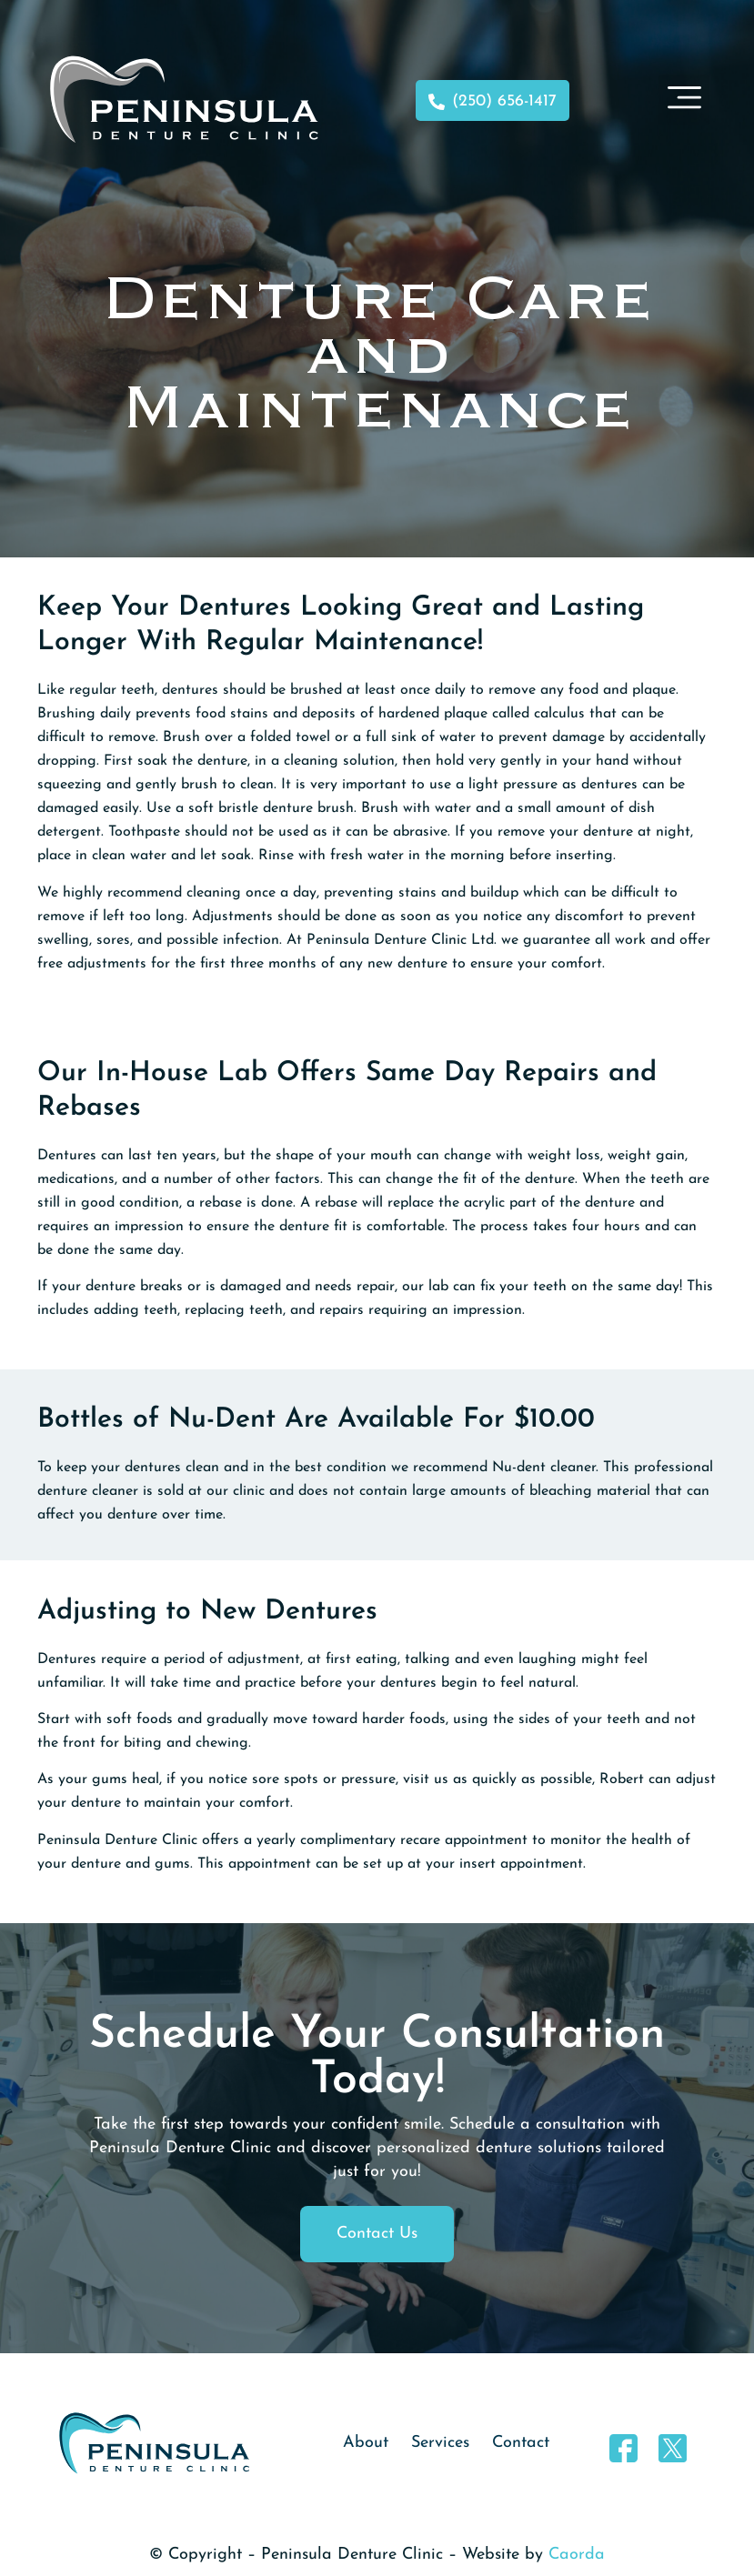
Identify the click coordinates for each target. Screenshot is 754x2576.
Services (440, 2442)
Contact (520, 2442)
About (365, 2442)
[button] (683, 100)
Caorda (576, 2554)
